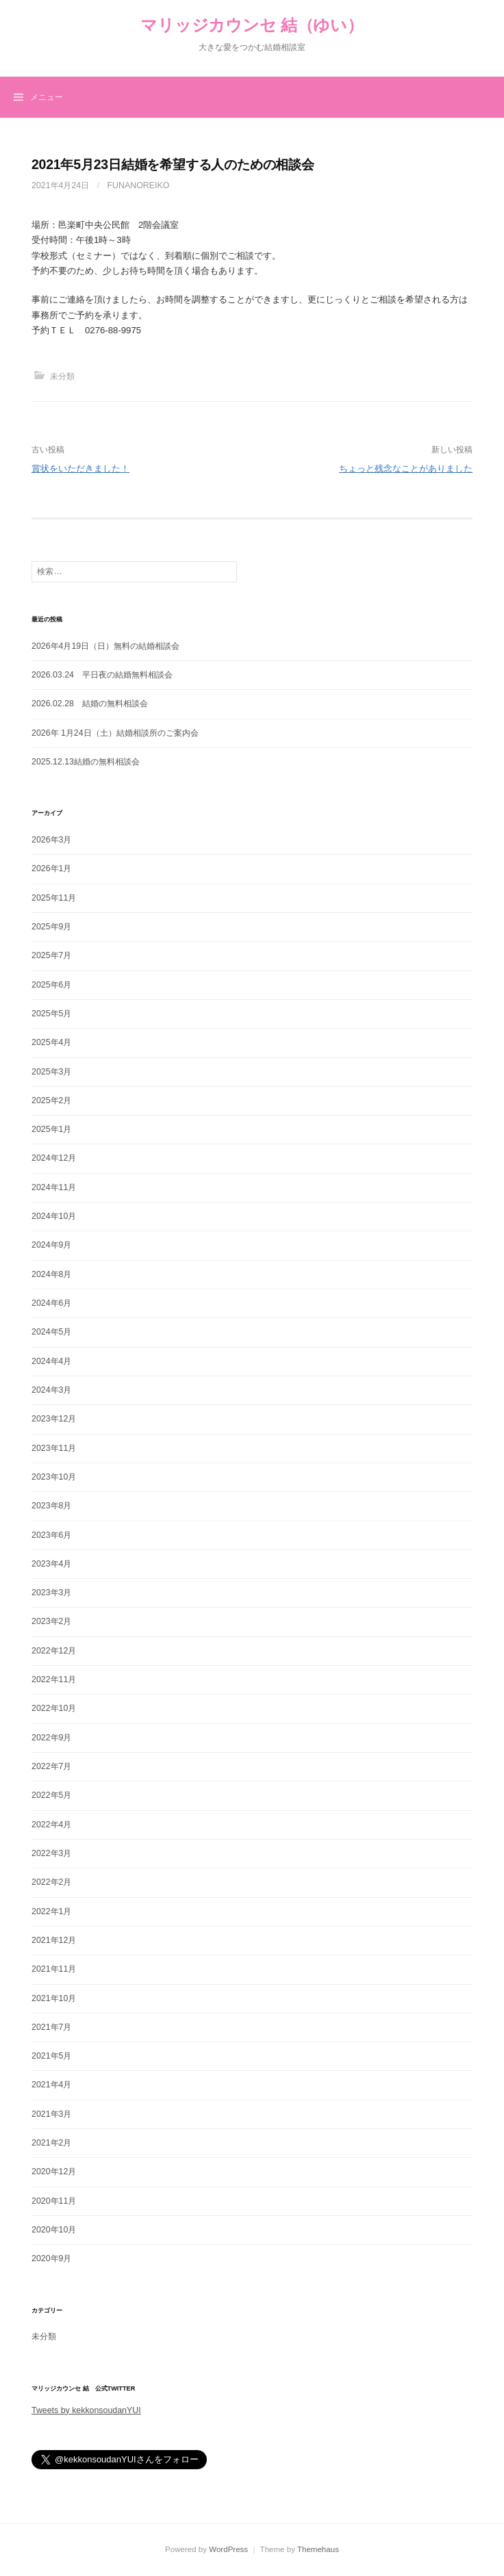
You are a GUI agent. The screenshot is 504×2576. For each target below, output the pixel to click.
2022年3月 (51, 1853)
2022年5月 (51, 1795)
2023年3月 (51, 1592)
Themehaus (318, 2549)
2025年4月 (51, 1042)
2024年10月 (54, 1216)
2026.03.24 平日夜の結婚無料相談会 (102, 675)
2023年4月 (51, 1564)
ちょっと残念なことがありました (406, 468)
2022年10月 (54, 1708)
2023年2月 (51, 1621)
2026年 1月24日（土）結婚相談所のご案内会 (115, 733)
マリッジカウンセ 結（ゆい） (251, 25)
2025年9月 (51, 926)
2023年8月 (51, 1505)
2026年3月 (51, 840)
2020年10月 (54, 2229)
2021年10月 (54, 1998)
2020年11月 (54, 2201)
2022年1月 (51, 1911)
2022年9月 (51, 1737)
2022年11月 (54, 1679)
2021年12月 (54, 1940)
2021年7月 (51, 2027)
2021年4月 (51, 2084)
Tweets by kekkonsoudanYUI (86, 2410)
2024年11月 (54, 1187)
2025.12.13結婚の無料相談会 (86, 762)
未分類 (62, 376)
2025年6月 (51, 985)
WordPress (228, 2549)
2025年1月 (51, 1129)
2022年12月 (54, 1651)
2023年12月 (54, 1419)
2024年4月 (51, 1361)
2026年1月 (51, 868)
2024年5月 (51, 1332)
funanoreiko (139, 185)
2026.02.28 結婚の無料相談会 (90, 703)
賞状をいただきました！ (80, 468)
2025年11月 (54, 898)
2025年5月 (51, 1013)
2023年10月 (54, 1477)
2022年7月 (51, 1766)
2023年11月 (54, 1448)
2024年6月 (51, 1303)
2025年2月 (51, 1100)
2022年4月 (51, 1824)
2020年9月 (51, 2258)
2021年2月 (51, 2143)
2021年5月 (51, 2056)
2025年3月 (51, 1072)
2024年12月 (54, 1158)
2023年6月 (51, 1535)
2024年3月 (51, 1390)
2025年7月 (51, 955)
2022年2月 (51, 1882)
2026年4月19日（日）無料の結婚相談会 (105, 646)
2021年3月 (51, 2114)
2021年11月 (54, 1969)
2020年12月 (54, 2171)
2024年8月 (51, 1274)
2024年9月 (51, 1245)
